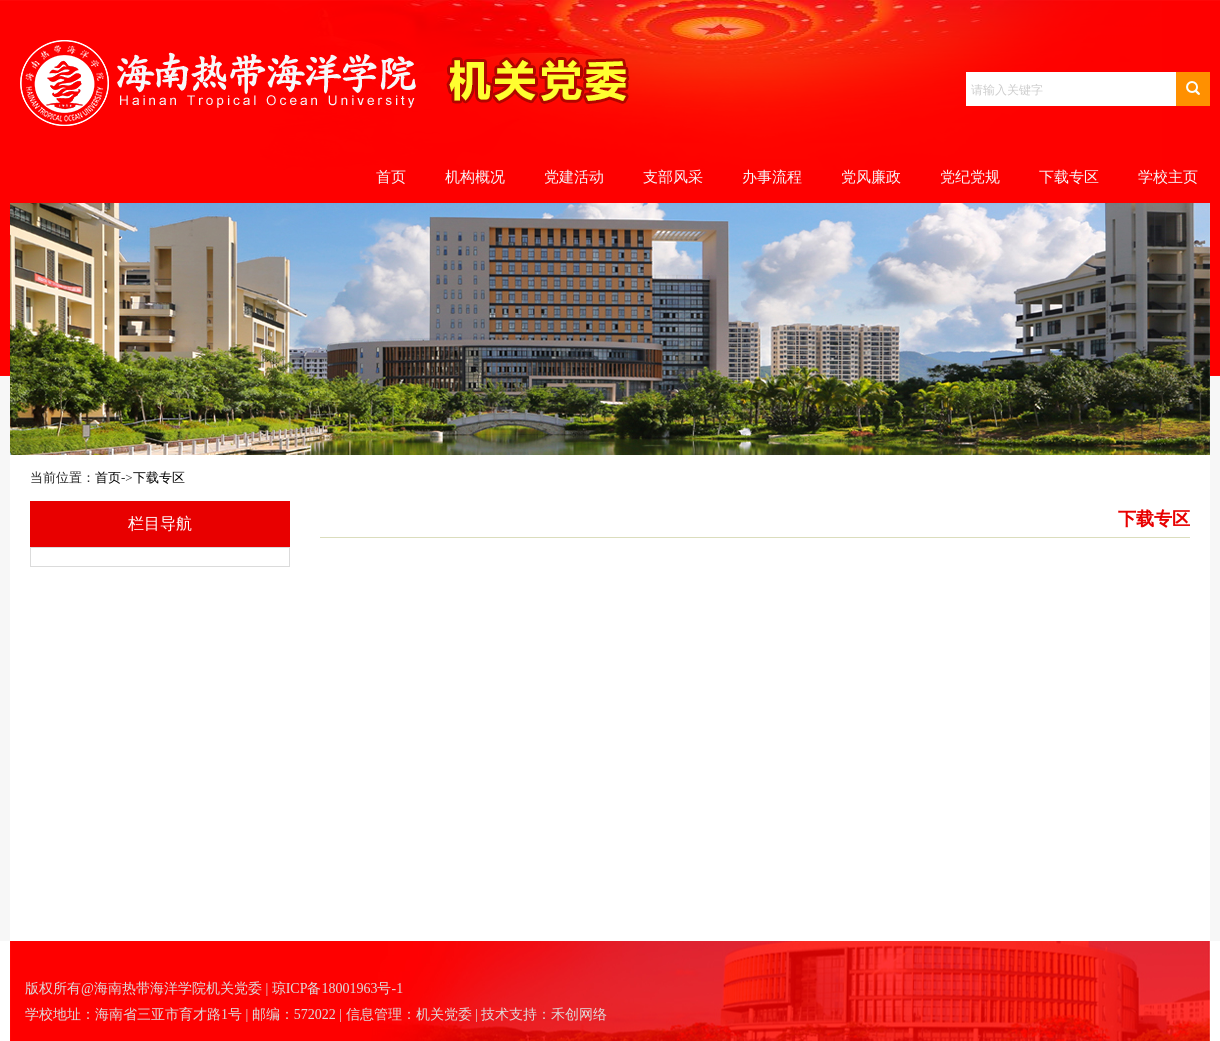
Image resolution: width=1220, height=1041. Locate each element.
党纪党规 (970, 177)
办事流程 (772, 177)
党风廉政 (871, 177)
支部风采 (673, 177)
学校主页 (1168, 177)
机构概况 (475, 177)
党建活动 (574, 177)
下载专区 (1069, 177)
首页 (391, 177)
